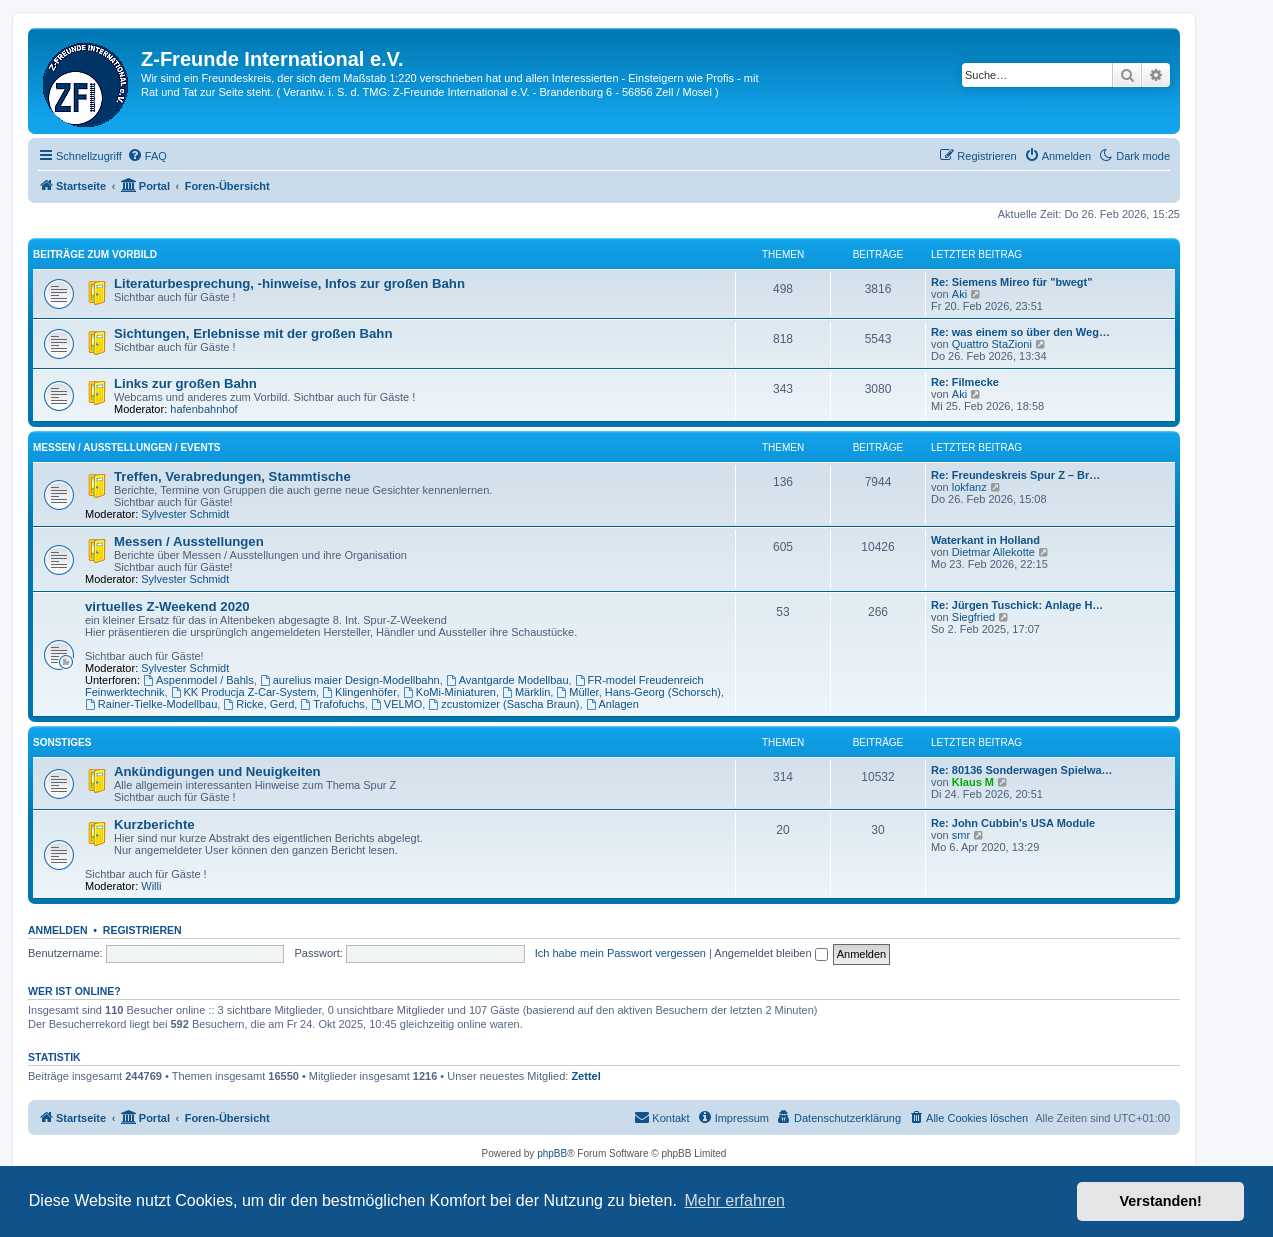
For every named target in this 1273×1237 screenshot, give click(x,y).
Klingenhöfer (359, 692)
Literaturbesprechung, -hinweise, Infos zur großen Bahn (289, 283)
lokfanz (969, 487)
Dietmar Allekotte (993, 552)
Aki (959, 294)
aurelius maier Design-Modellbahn (350, 680)
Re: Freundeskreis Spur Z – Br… (1015, 475)
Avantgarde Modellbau (507, 680)
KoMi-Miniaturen (449, 692)
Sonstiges (62, 742)
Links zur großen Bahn (185, 383)
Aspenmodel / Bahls (198, 680)
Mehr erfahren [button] (734, 1200)
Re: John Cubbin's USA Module (1013, 823)
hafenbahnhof (203, 409)
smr (961, 835)
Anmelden (58, 930)
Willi (151, 886)
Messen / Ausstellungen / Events (126, 447)
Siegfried (973, 617)
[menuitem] (147, 156)
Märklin (526, 692)
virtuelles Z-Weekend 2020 (167, 606)
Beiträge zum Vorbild (95, 254)
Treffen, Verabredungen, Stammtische (232, 476)
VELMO (396, 704)
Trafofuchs (332, 704)
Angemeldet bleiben (770, 953)
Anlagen (612, 704)
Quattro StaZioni (992, 344)
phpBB (552, 1153)
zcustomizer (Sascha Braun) (503, 704)
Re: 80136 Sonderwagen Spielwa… (1022, 770)
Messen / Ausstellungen (189, 541)
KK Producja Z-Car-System (244, 692)
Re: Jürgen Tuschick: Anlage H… (1017, 605)
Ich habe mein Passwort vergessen (620, 953)
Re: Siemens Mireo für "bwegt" (1011, 282)
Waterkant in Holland (985, 540)
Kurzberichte (154, 824)
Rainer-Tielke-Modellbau (151, 704)
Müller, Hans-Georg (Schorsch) (638, 692)
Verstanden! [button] (1161, 1201)
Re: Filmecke (965, 382)
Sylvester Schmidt (185, 514)
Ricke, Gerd (258, 704)
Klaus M (973, 782)
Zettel (585, 1076)
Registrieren (142, 930)
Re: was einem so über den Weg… (1020, 332)
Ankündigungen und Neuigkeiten (217, 771)
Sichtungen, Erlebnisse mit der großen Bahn (253, 333)
